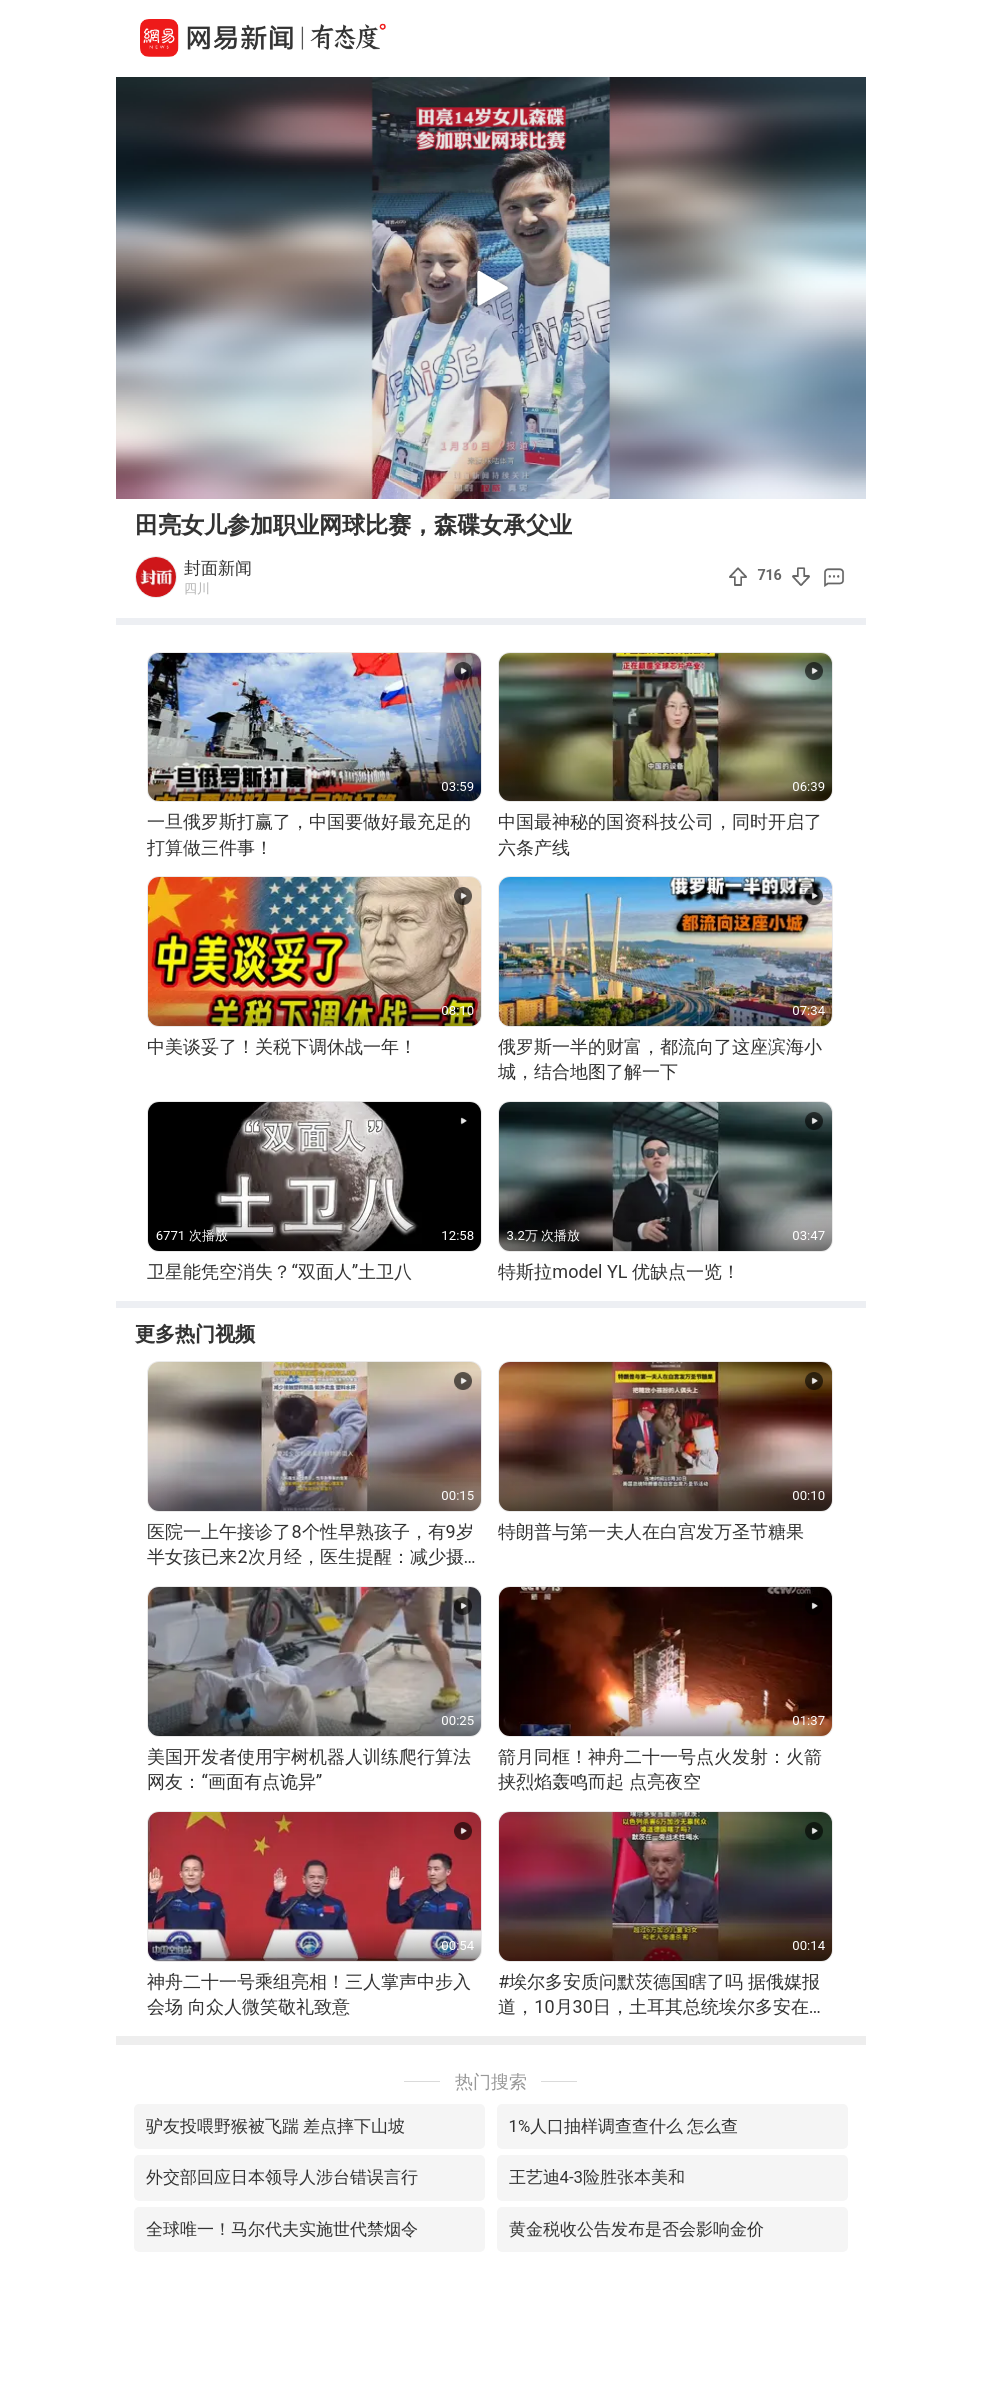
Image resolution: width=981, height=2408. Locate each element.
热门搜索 (491, 2081)
